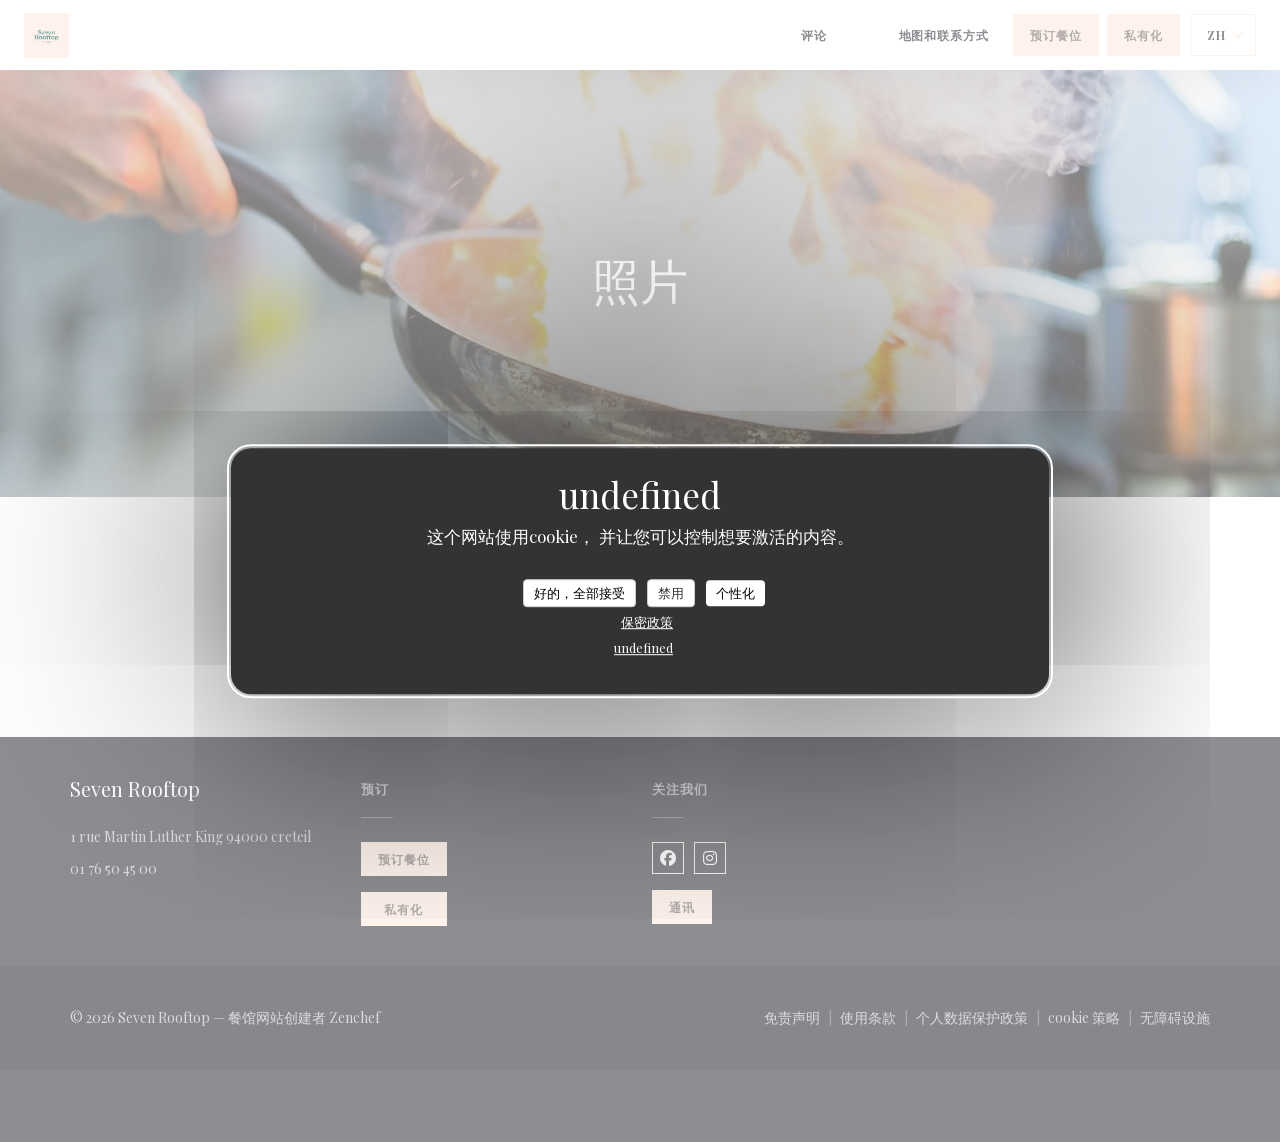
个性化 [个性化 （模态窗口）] (735, 592)
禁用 (671, 592)
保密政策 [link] (647, 621)
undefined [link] (643, 647)
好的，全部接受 (579, 592)
